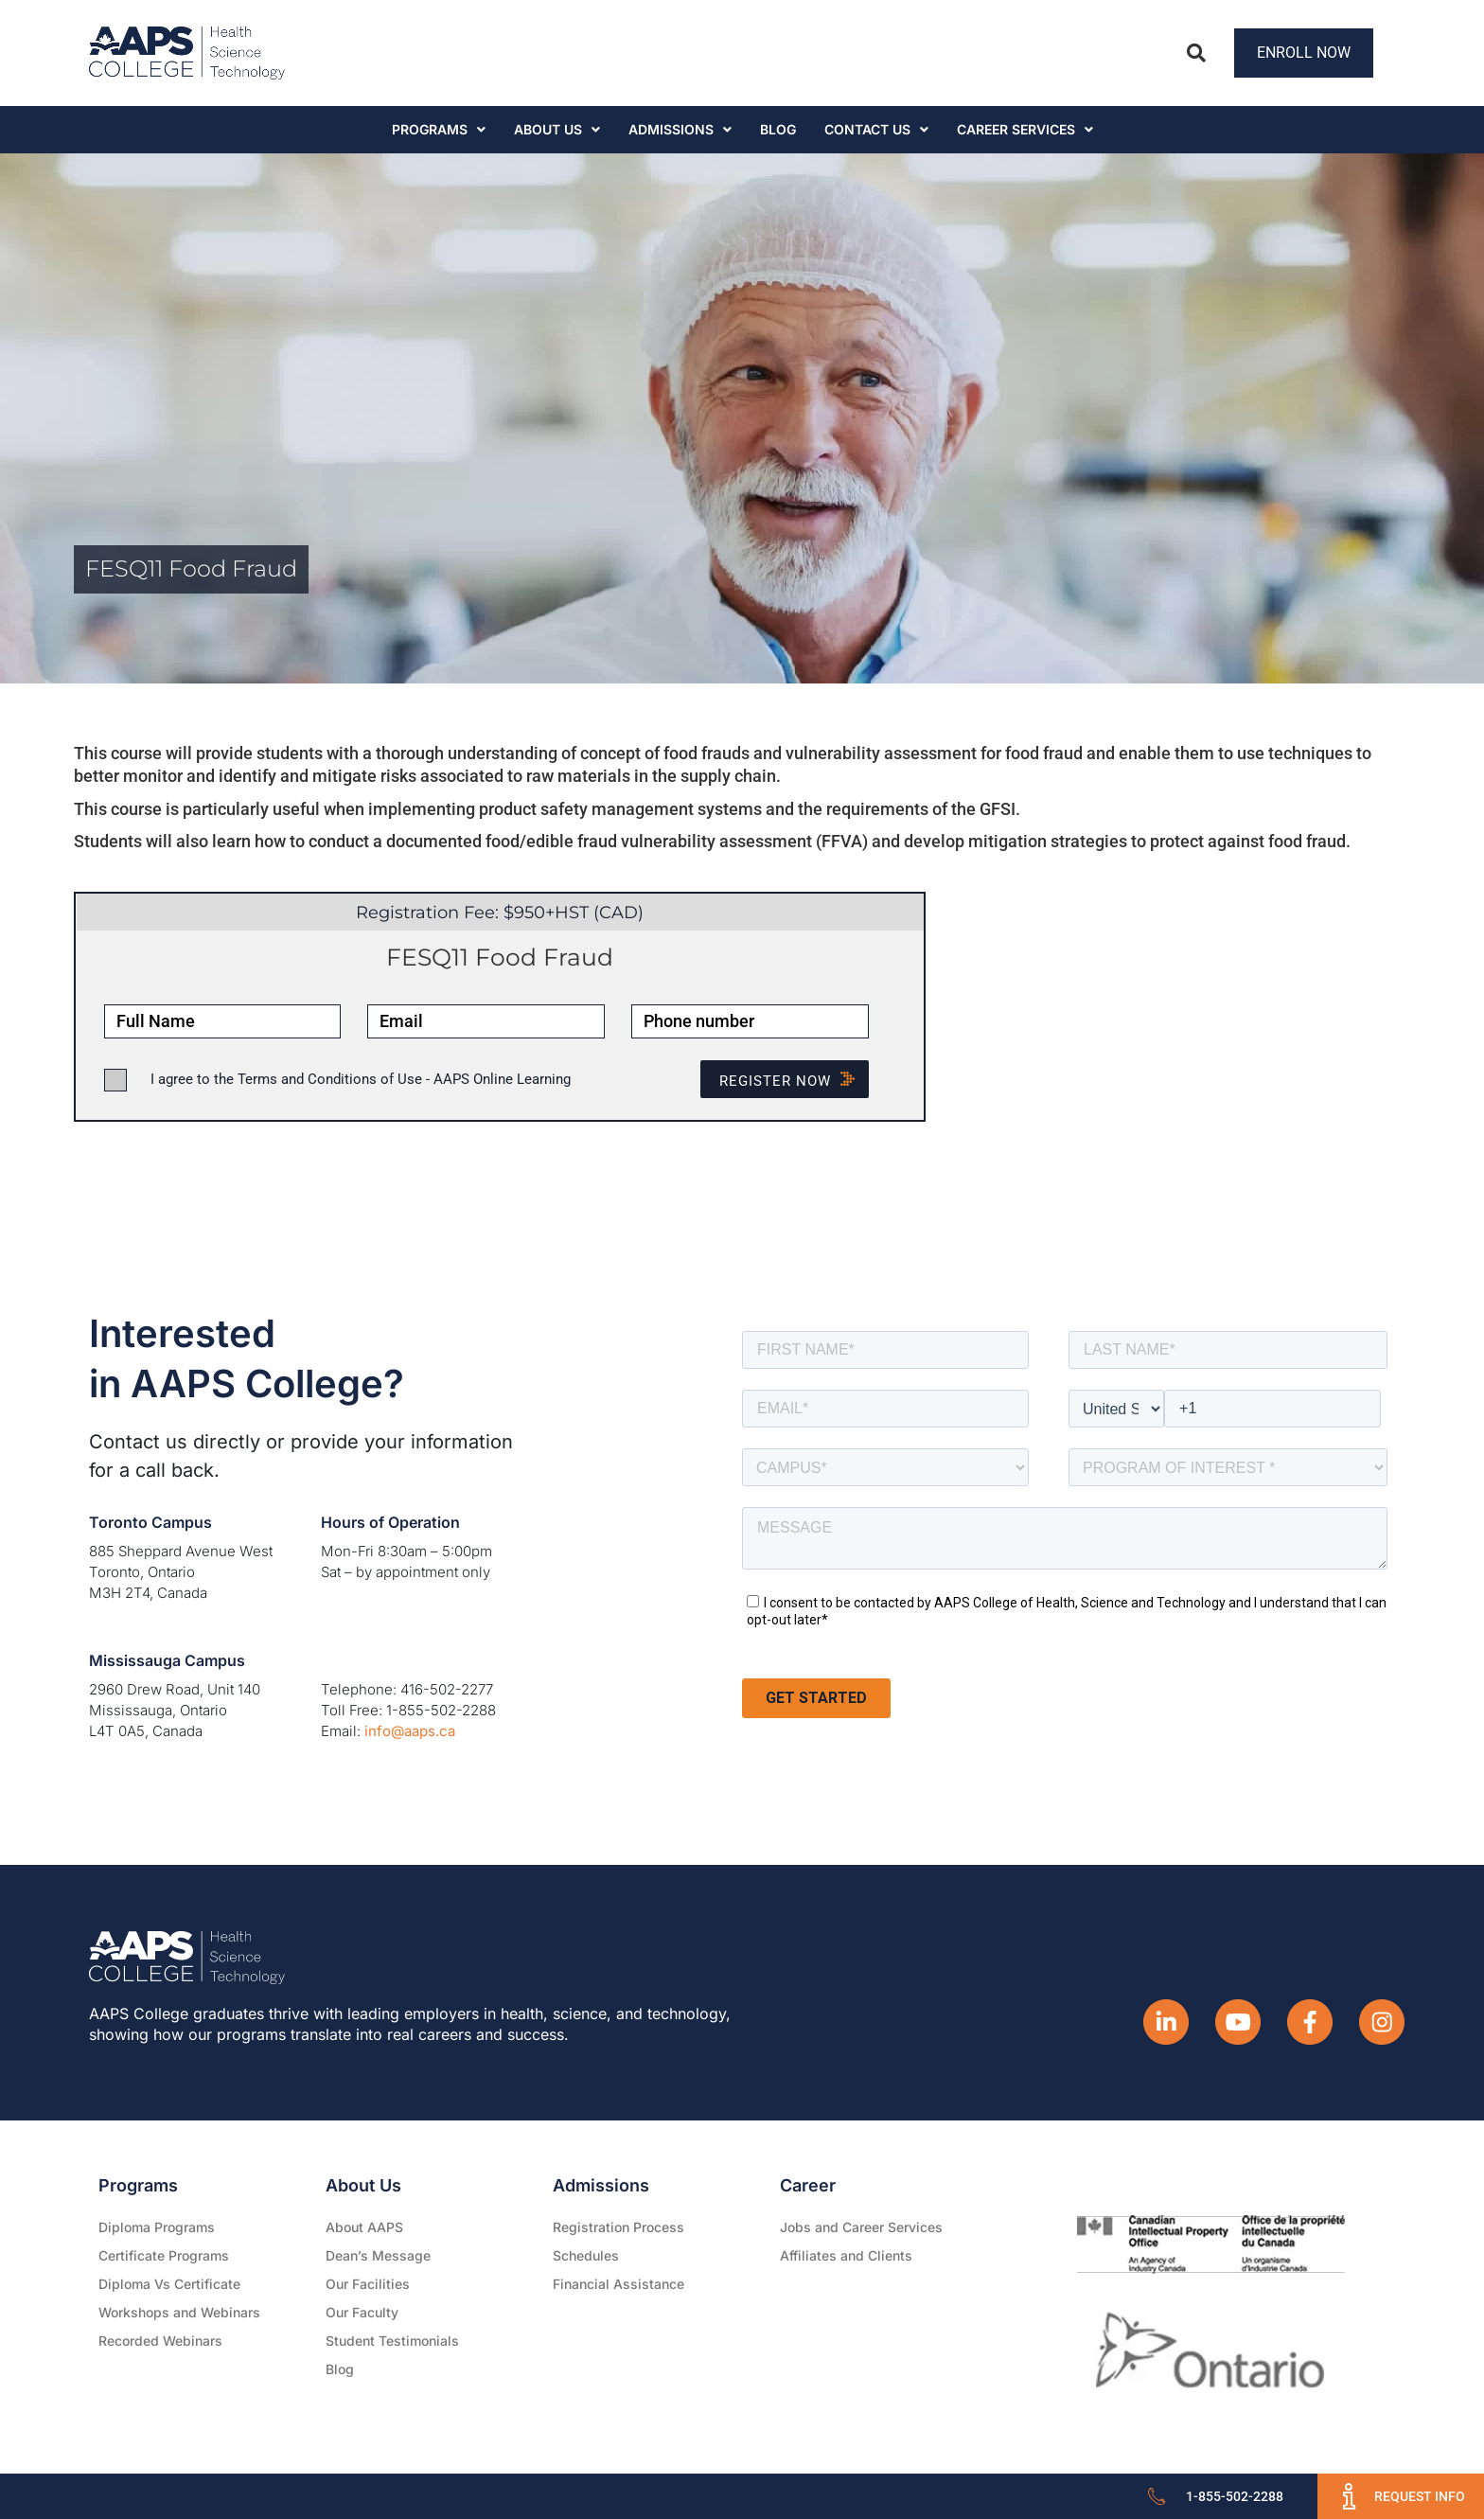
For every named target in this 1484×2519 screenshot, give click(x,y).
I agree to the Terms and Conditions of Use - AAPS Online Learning (360, 1079)
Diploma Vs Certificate (169, 2284)
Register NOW (794, 1081)
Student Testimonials (392, 2341)
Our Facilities (368, 2284)
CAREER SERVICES (1025, 129)
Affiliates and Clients (846, 2255)
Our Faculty (362, 2312)
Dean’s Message (378, 2255)
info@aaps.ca (409, 1731)
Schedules (586, 2255)
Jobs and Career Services (861, 2227)
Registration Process (618, 2227)
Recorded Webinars (160, 2341)
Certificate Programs (163, 2255)
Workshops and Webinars (179, 2312)
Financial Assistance (618, 2284)
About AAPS (364, 2227)
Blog (778, 129)
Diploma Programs (156, 2227)
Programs (439, 129)
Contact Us (876, 129)
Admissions (680, 129)
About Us (557, 129)
